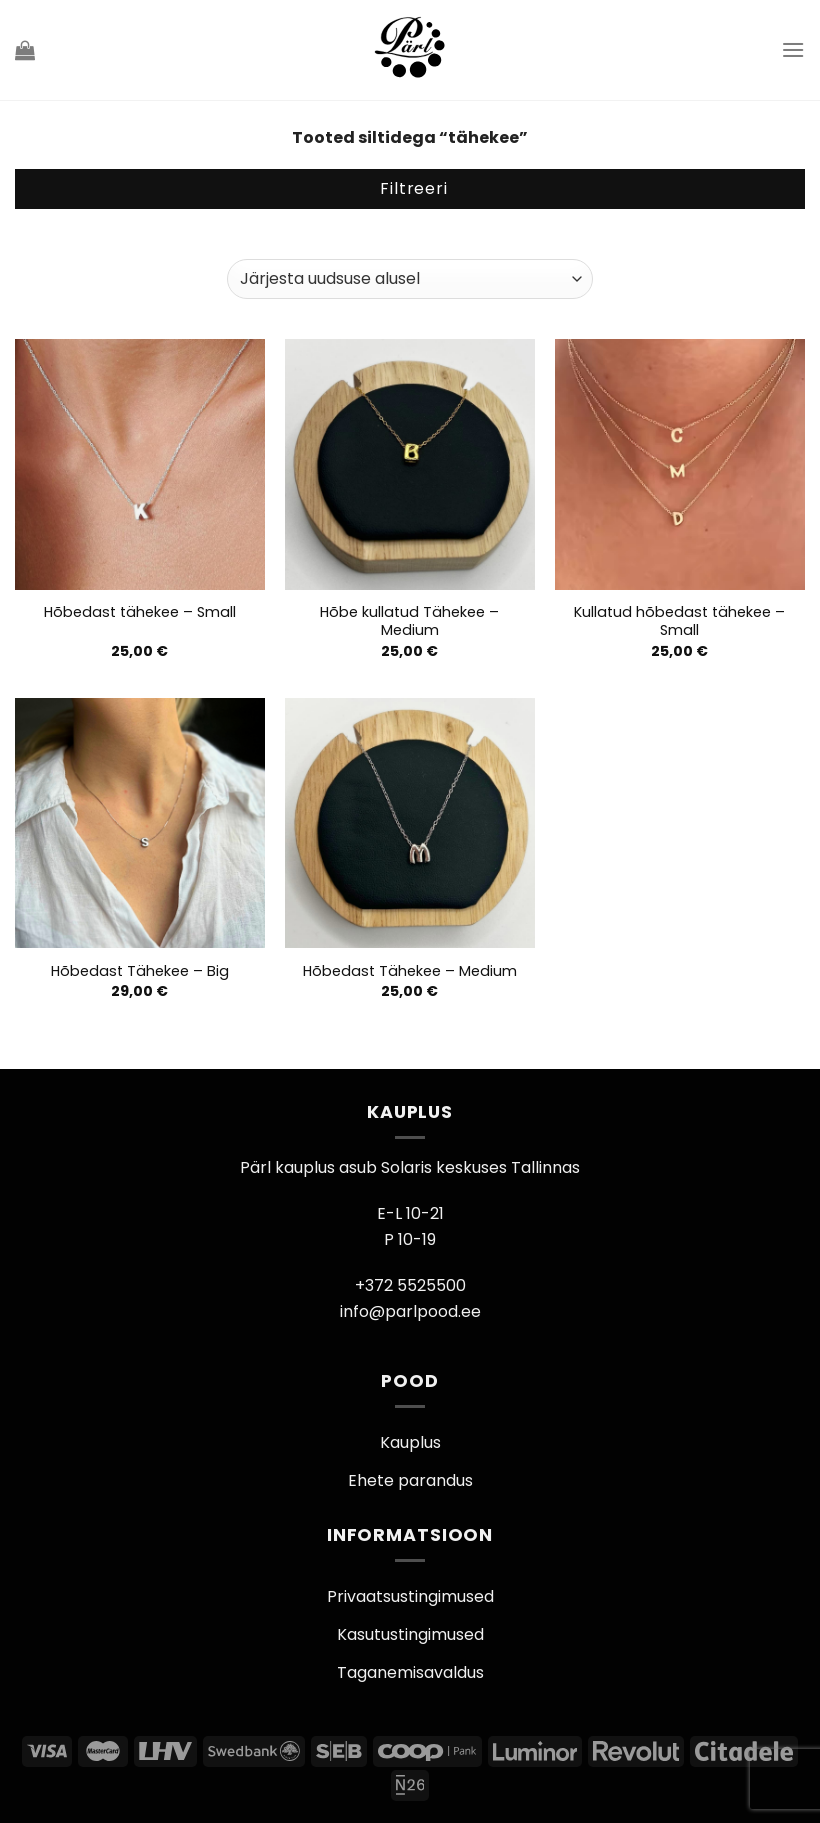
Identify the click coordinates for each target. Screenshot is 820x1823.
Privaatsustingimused (410, 1596)
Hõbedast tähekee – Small (140, 612)
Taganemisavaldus (410, 1672)
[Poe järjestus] (410, 279)
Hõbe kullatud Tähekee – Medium (409, 621)
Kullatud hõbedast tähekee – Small (679, 621)
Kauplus (410, 1442)
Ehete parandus (410, 1480)
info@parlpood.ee (410, 1311)
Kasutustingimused (410, 1634)
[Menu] (793, 49)
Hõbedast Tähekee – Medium (410, 971)
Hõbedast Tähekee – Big (140, 971)
